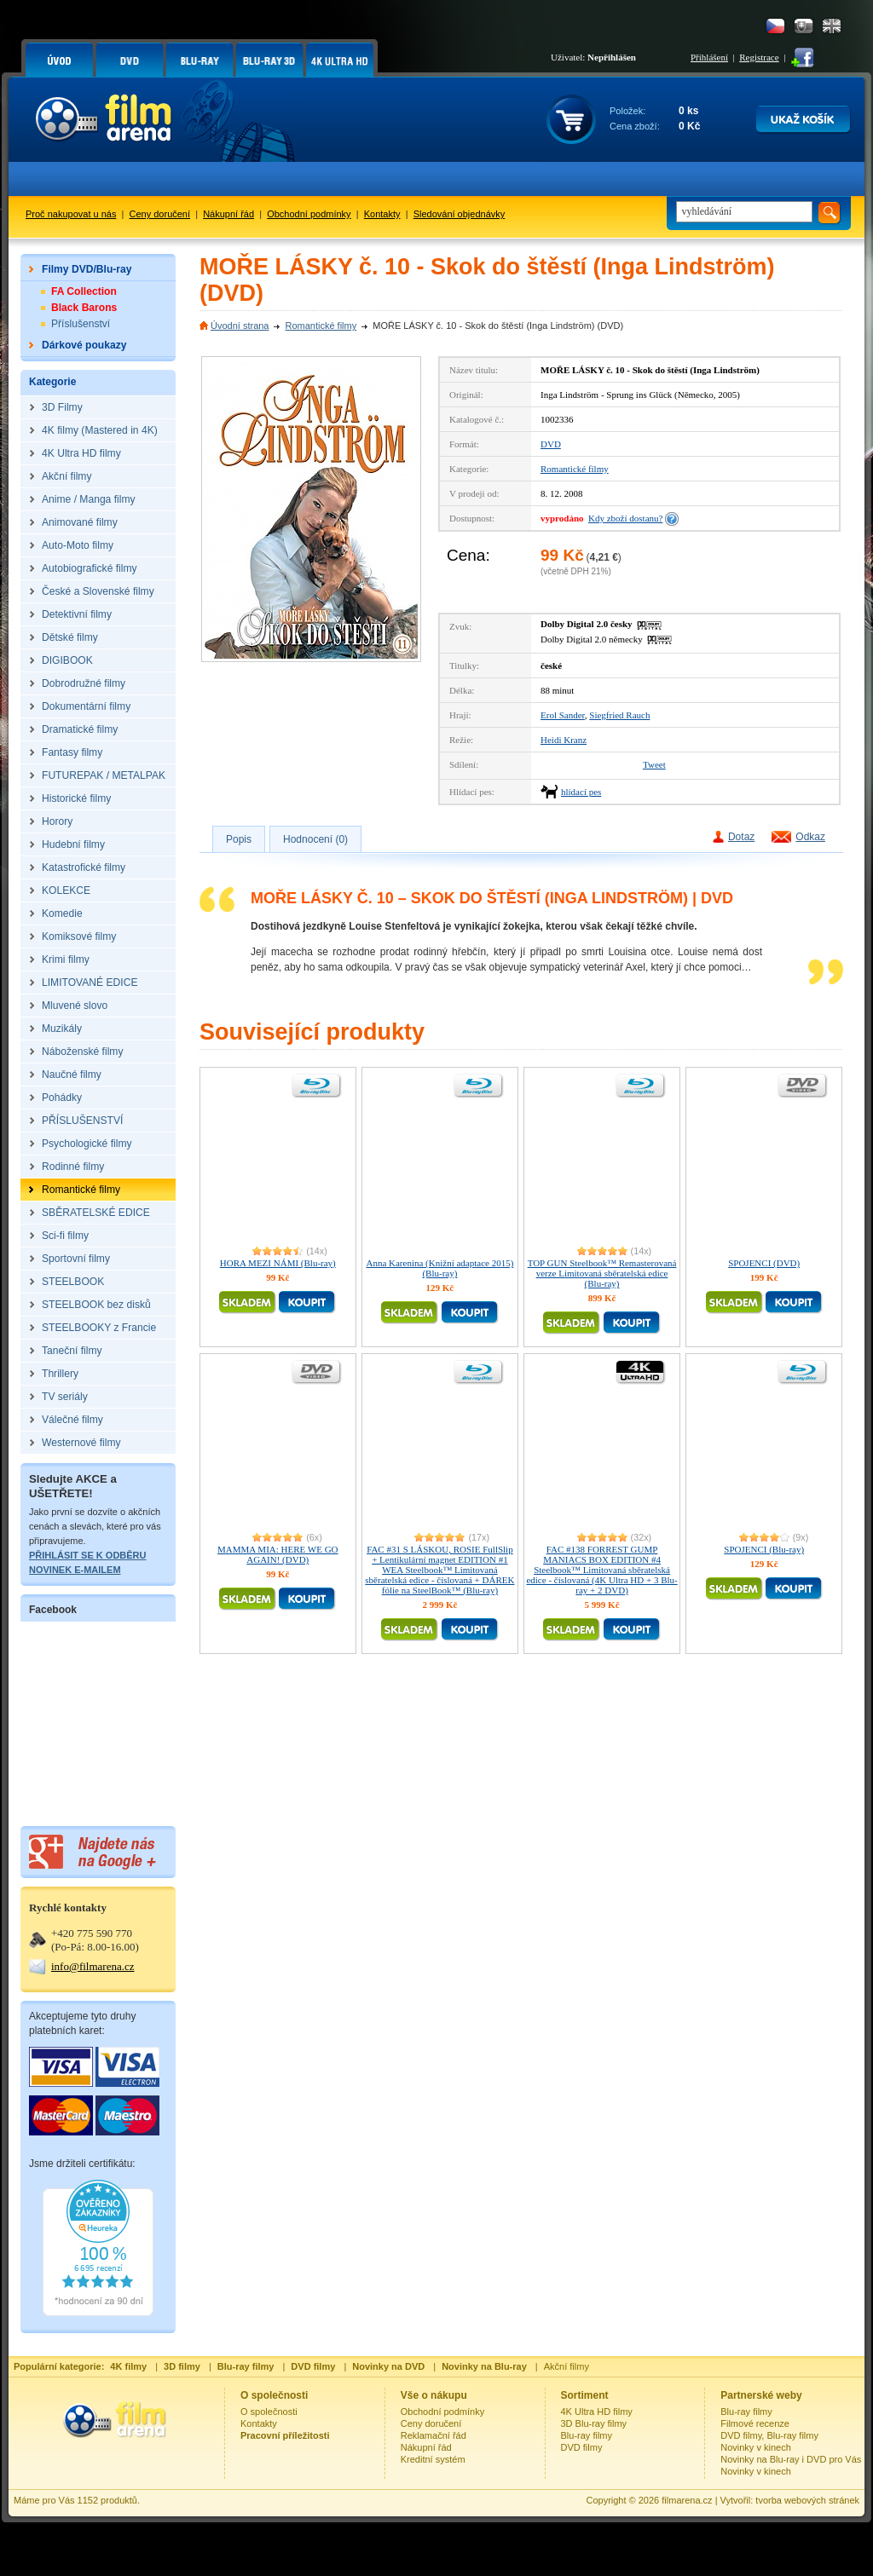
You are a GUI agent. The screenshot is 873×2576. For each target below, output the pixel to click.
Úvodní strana (240, 325)
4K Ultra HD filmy (597, 2411)
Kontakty (382, 214)
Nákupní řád (228, 214)
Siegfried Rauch (619, 715)
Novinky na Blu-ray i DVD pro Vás (790, 2459)
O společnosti (269, 2411)
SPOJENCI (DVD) (764, 1263)
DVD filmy (582, 2447)
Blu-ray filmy (587, 2435)
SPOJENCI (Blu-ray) (764, 1549)
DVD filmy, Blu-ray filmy (769, 2435)
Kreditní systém (433, 2459)
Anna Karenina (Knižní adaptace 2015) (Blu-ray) (439, 1268)
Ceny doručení (160, 214)
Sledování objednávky (459, 214)
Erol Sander (563, 715)
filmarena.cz (687, 2500)
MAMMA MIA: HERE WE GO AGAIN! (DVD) (277, 1554)
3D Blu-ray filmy (594, 2423)
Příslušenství (80, 324)
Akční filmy (566, 2366)
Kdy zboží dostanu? (625, 518)
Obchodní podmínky (308, 214)
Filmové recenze (754, 2423)
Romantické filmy (320, 325)
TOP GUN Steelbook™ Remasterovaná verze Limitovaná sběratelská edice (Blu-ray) (602, 1273)
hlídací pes (581, 792)
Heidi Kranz (564, 740)
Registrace (758, 57)
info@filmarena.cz (93, 1966)
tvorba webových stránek (807, 2500)
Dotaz (741, 837)
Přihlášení (709, 57)
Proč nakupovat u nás (71, 214)
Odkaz (810, 837)
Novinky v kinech (755, 2447)
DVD (551, 444)
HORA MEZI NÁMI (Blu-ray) (278, 1263)
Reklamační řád (433, 2435)
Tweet (654, 764)
